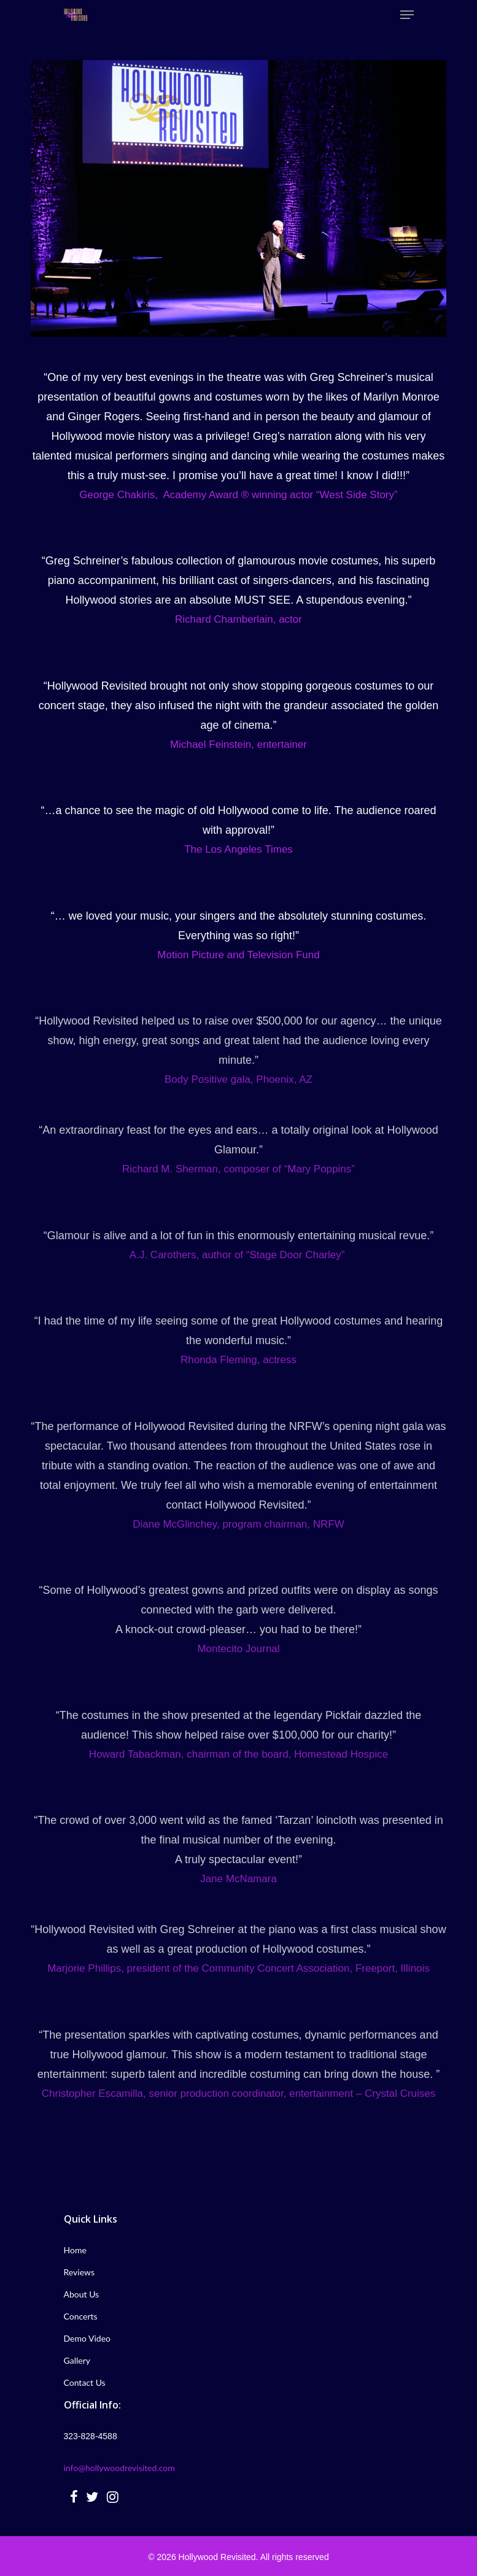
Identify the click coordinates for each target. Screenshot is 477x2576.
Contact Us (85, 2382)
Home (75, 2250)
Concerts (81, 2316)
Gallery (77, 2360)
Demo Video (87, 2338)
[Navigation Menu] (407, 15)
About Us (81, 2294)
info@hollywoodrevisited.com (119, 2468)
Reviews (79, 2272)
